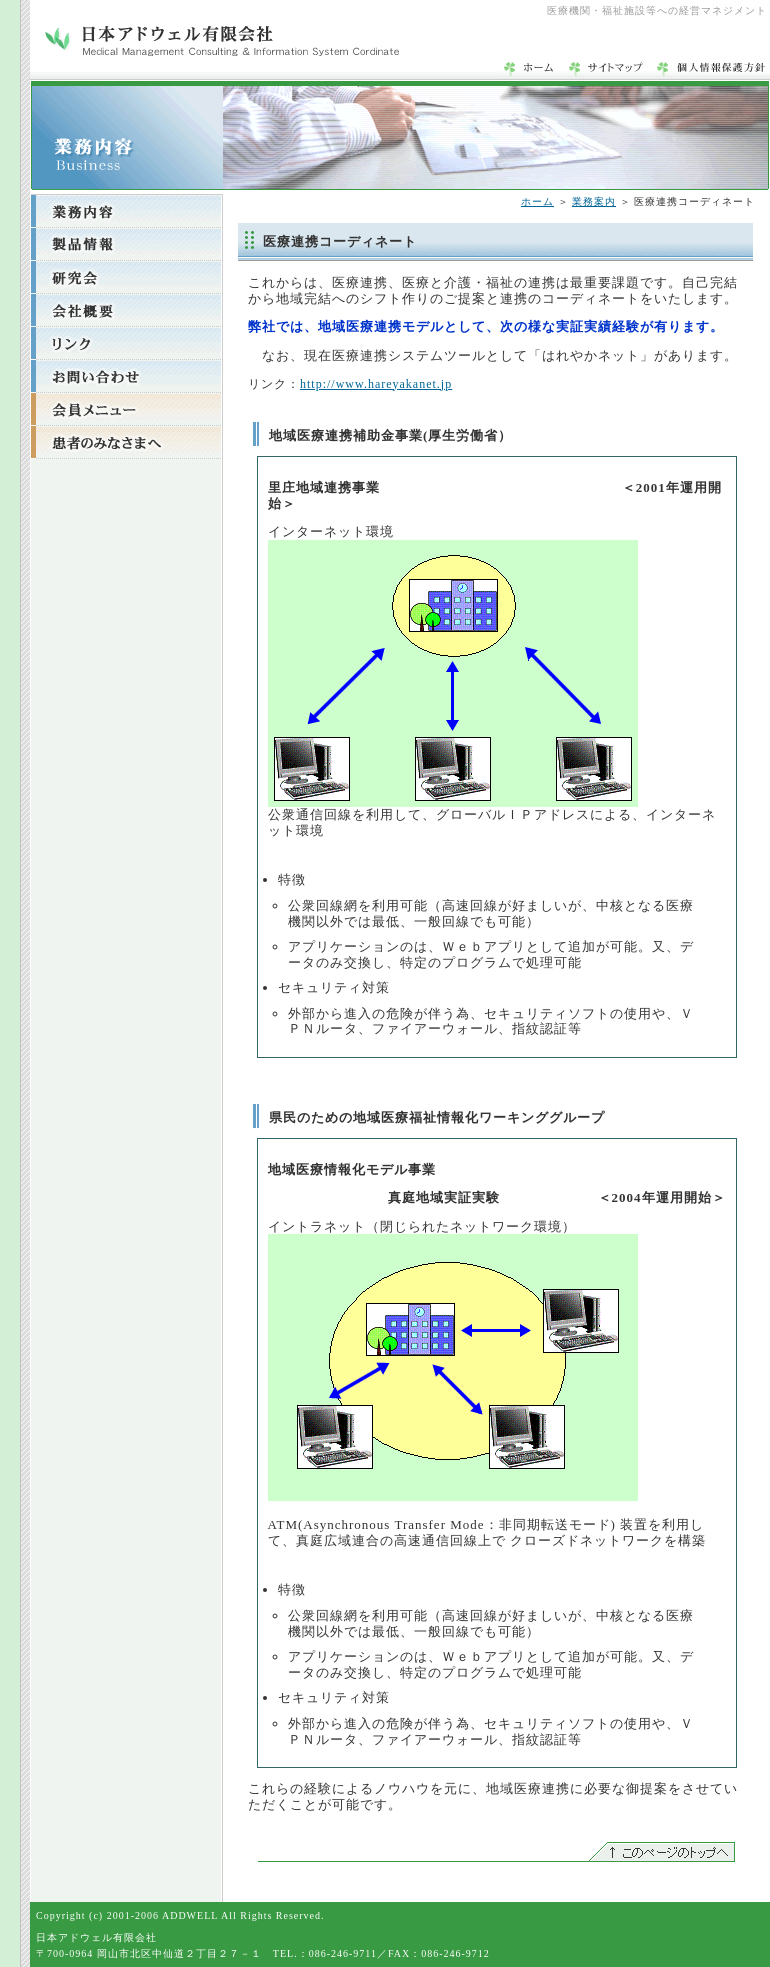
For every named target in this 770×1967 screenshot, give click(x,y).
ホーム (537, 201)
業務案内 (594, 201)
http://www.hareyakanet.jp (376, 384)
